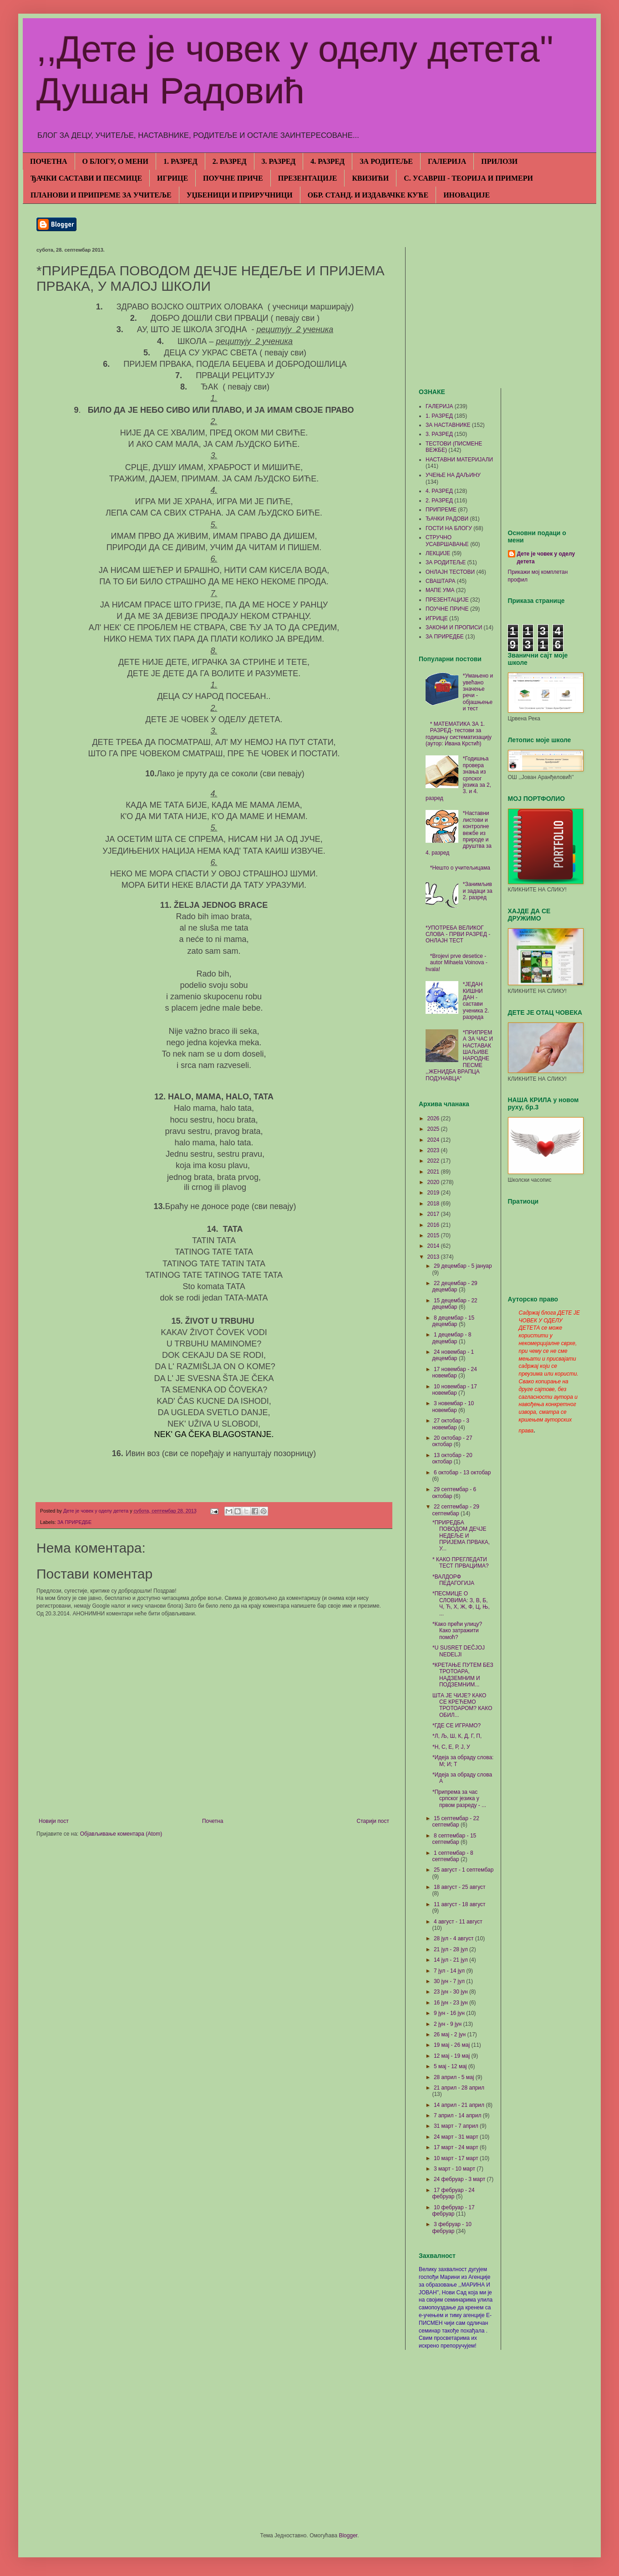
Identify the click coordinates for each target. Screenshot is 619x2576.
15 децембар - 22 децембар (454, 1303)
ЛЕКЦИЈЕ (438, 553)
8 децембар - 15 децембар (453, 1321)
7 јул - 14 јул (450, 1971)
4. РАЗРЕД (327, 161)
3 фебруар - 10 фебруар (452, 2227)
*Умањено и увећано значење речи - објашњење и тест (478, 692)
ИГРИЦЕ (172, 178)
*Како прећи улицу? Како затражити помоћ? (457, 1630)
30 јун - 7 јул (450, 1981)
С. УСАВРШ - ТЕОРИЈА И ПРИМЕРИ (468, 178)
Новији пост (54, 1821)
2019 (434, 1192)
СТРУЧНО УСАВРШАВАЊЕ (447, 540)
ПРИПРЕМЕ (441, 509)
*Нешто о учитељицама (460, 868)
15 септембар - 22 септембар (455, 1821)
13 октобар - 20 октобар (452, 1458)
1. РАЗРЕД (180, 161)
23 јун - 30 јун (451, 1992)
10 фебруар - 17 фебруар (453, 2210)
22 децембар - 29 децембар (454, 1286)
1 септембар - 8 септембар (452, 1856)
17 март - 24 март (457, 2147)
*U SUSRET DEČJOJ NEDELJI (458, 1651)
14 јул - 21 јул (451, 1960)
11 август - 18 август (460, 1904)
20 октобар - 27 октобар (452, 1441)
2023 (434, 1150)
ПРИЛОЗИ (499, 161)
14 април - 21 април (460, 2105)
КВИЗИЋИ (370, 178)
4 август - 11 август (458, 1921)
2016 (434, 1225)
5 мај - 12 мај (451, 2066)
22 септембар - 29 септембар (455, 1509)
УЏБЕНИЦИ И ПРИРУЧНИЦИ (240, 195)
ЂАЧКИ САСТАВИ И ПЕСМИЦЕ (86, 178)
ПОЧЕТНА (48, 161)
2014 (434, 1246)
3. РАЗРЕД (279, 161)
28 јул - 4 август (454, 1938)
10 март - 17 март (457, 2158)
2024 (434, 1140)
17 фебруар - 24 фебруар (453, 2193)
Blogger (348, 2535)
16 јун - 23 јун (451, 2002)
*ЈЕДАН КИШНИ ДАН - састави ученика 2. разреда (476, 1000)
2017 (434, 1214)
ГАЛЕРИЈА (447, 161)
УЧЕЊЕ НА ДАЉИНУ (453, 475)
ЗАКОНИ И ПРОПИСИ (454, 627)
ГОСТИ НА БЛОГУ (449, 528)
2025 (434, 1129)
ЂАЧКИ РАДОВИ (447, 519)
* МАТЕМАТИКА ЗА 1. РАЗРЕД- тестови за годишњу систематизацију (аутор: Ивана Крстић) (459, 734)
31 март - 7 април (457, 2126)
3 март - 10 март (455, 2169)
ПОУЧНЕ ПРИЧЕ (233, 178)
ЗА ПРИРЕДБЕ (74, 1522)
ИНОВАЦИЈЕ (466, 195)
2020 (434, 1182)
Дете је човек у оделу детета (546, 558)
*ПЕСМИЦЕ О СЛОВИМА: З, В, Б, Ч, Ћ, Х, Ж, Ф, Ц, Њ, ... (461, 1603)
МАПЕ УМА (440, 590)
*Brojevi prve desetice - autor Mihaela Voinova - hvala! (456, 962)
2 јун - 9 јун (448, 2024)
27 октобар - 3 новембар (450, 1423)
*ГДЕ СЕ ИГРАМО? (456, 1725)
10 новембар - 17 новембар (454, 1389)
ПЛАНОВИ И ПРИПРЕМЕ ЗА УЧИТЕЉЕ (101, 195)
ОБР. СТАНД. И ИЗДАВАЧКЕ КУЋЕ (368, 195)
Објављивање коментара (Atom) (121, 1834)
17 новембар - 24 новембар (454, 1372)
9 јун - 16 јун (450, 2013)
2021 (434, 1172)
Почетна (212, 1821)
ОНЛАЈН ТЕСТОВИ (450, 572)
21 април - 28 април (459, 2088)
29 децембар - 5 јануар (463, 1266)
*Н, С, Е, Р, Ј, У (451, 1747)
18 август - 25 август (460, 1887)
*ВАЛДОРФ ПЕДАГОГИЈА (453, 1580)
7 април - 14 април (458, 2115)
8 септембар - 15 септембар (454, 1838)
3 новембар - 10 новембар (453, 1406)
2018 (434, 1203)
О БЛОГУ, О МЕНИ (115, 161)
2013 (434, 1257)
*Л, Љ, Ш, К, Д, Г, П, (457, 1736)
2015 (434, 1235)
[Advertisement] (501, 311)
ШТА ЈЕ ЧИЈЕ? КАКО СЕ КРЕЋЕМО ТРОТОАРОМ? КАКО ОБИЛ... (462, 1705)
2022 (434, 1161)
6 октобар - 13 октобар (462, 1472)
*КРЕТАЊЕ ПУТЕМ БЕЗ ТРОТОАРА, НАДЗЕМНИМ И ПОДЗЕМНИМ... (462, 1675)
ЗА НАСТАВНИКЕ (448, 425)
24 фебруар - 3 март (460, 2179)
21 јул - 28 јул (451, 1949)
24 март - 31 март (457, 2137)
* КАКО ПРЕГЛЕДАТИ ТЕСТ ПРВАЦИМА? (460, 1562)
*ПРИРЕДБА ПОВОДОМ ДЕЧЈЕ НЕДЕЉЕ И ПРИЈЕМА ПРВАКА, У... (461, 1535)
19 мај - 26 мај (453, 2045)
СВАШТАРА (440, 581)
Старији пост (373, 1821)
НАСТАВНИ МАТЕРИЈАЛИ (459, 459)
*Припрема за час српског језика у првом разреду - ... (459, 1798)
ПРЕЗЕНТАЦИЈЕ (307, 178)
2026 (434, 1118)
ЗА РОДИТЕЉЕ (386, 161)
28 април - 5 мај (455, 2077)
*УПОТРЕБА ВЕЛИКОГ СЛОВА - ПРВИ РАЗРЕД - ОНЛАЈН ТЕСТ (458, 934)
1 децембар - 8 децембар (451, 1337)
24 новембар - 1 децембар (453, 1355)
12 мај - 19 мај (453, 2056)
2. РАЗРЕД (230, 161)
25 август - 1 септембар (463, 1870)
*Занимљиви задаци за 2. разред (477, 891)
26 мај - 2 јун (450, 2034)
